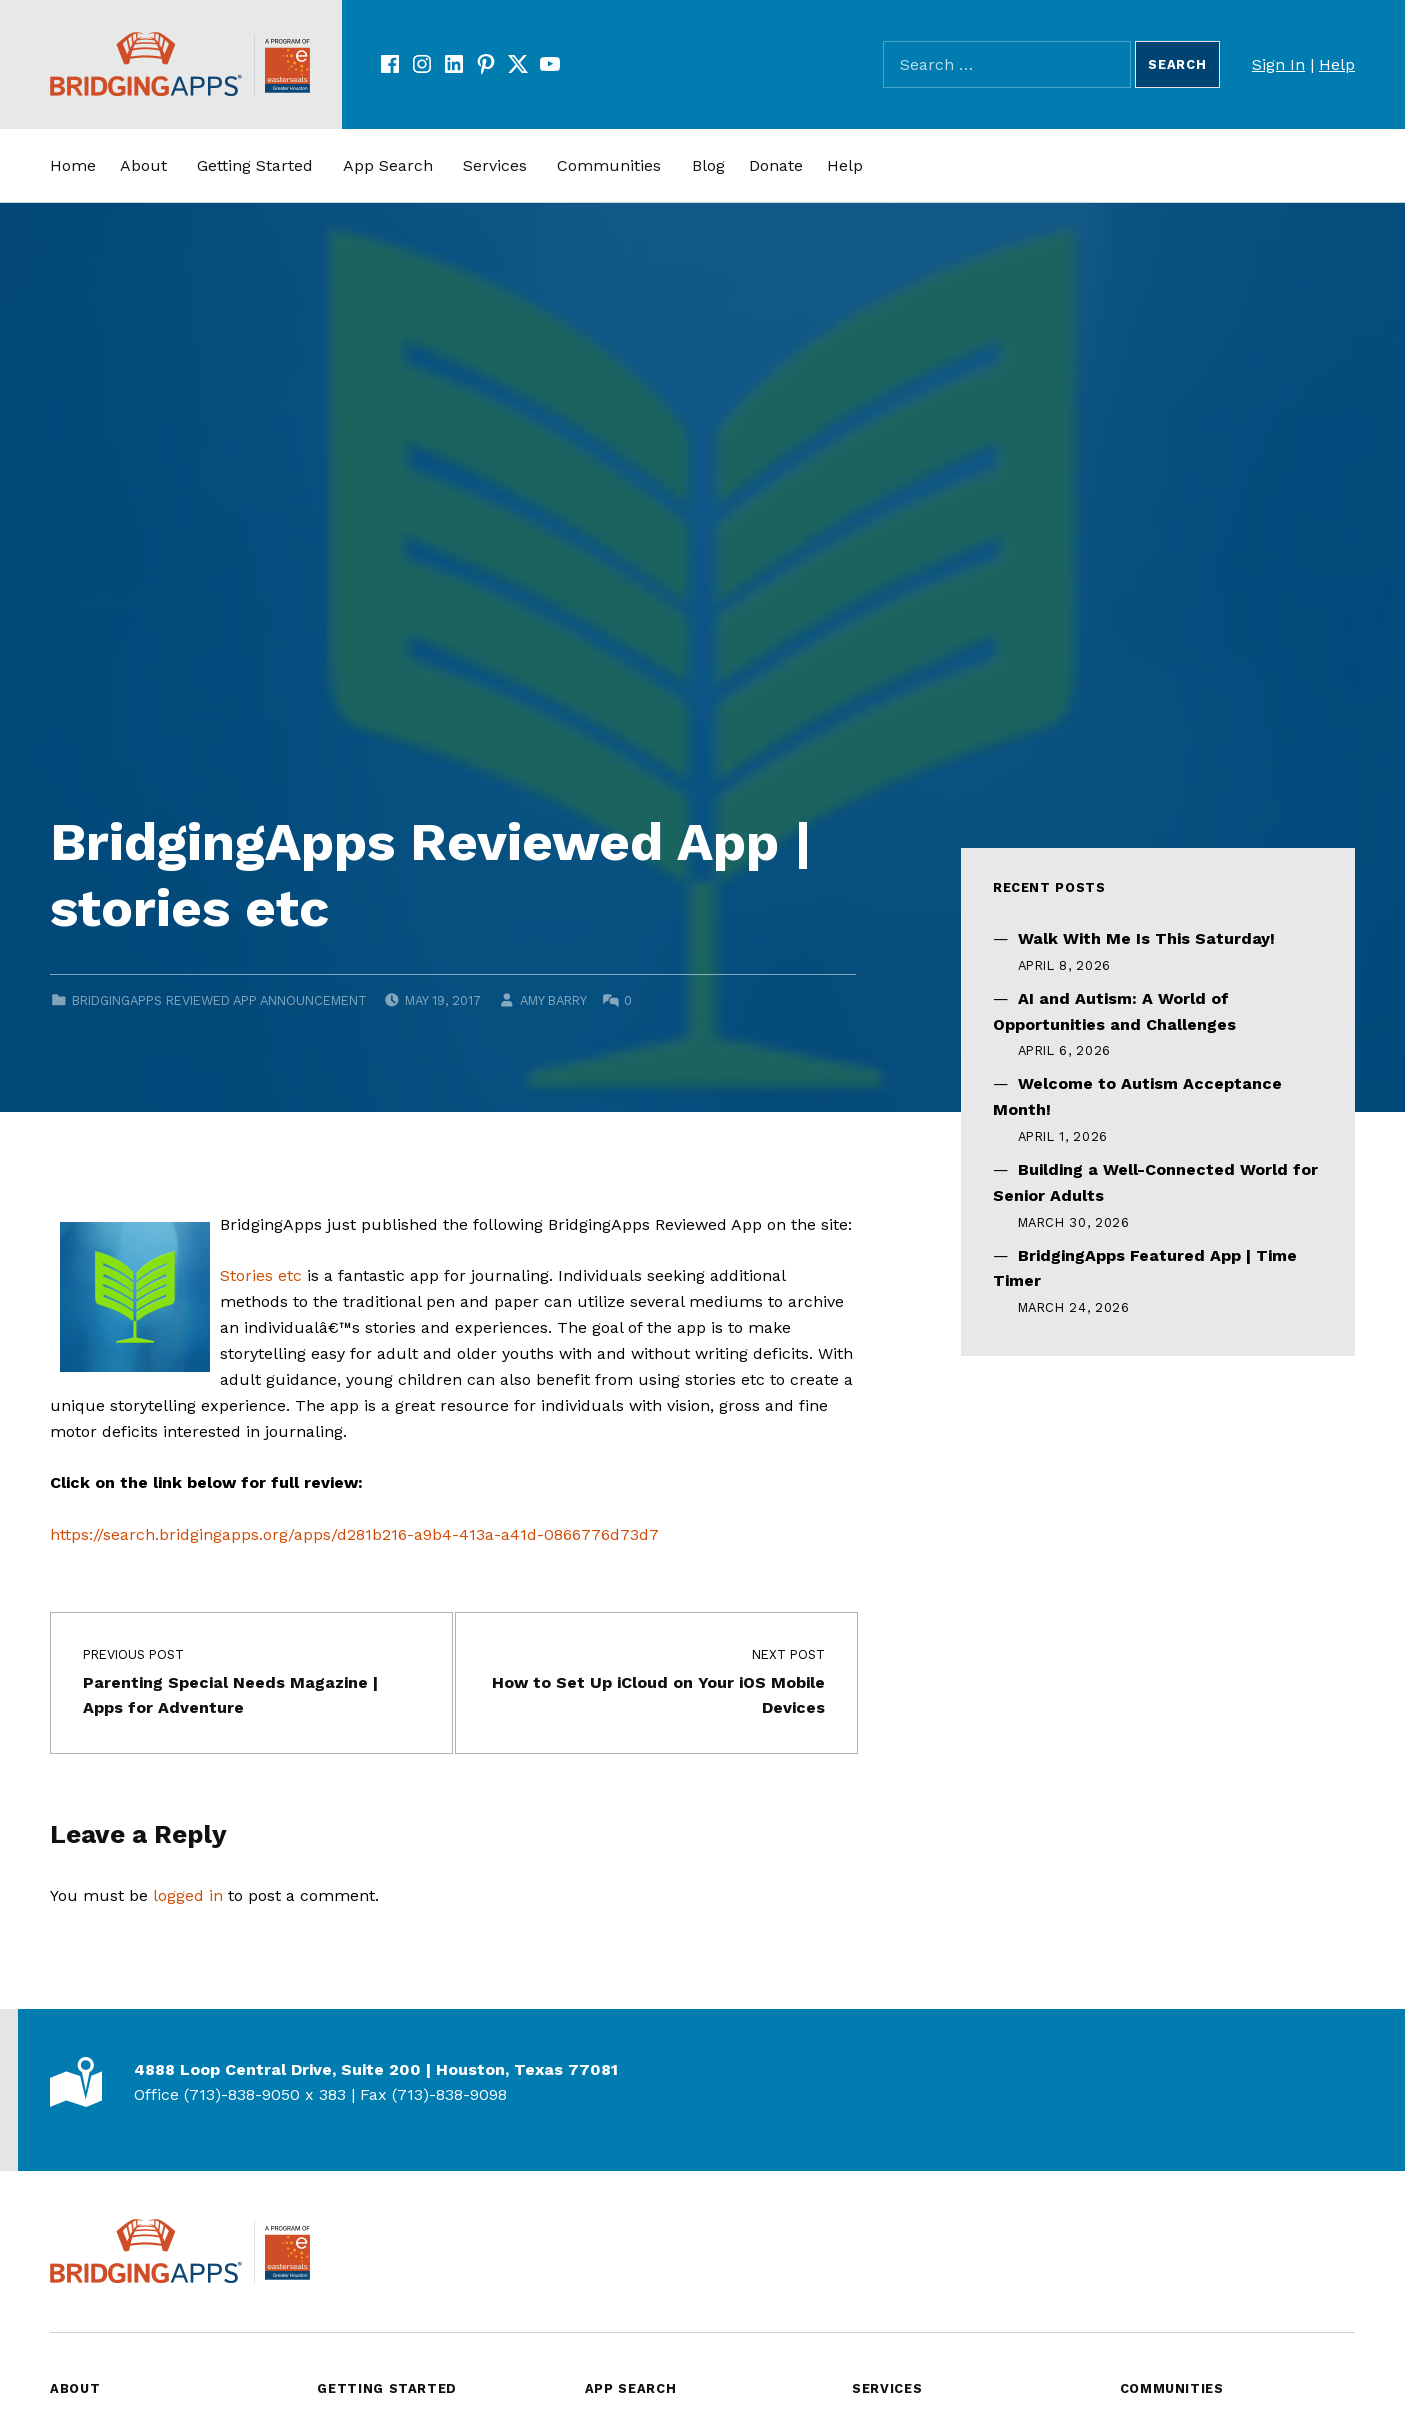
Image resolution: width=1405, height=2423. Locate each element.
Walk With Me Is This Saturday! (1146, 938)
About (143, 165)
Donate (776, 165)
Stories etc (261, 1275)
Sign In (1278, 64)
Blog (708, 165)
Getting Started (255, 165)
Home (73, 165)
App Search (388, 165)
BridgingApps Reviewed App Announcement (219, 1000)
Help (1337, 64)
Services (495, 165)
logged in (188, 1895)
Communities (609, 165)
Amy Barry (553, 1000)
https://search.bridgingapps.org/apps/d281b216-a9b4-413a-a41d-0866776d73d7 (354, 1534)
